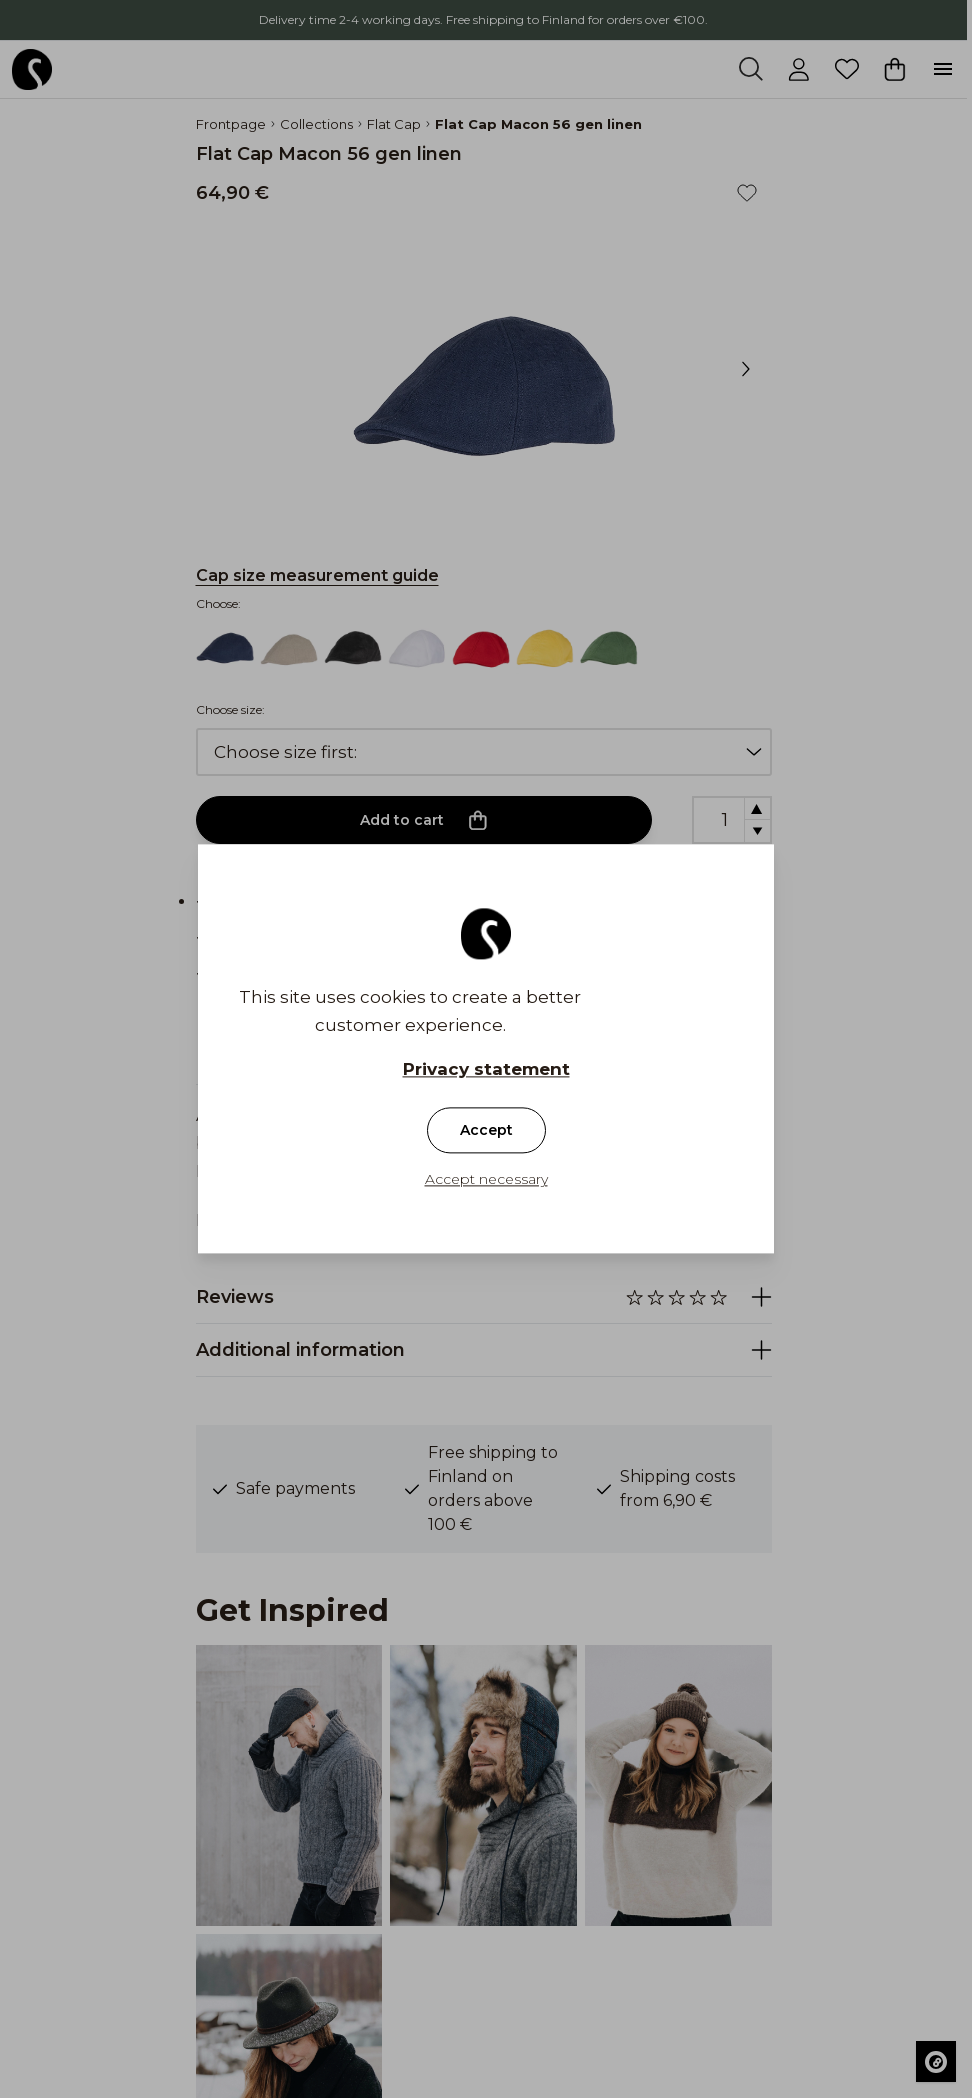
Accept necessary (486, 1180)
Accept (486, 1131)
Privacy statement (486, 1070)
